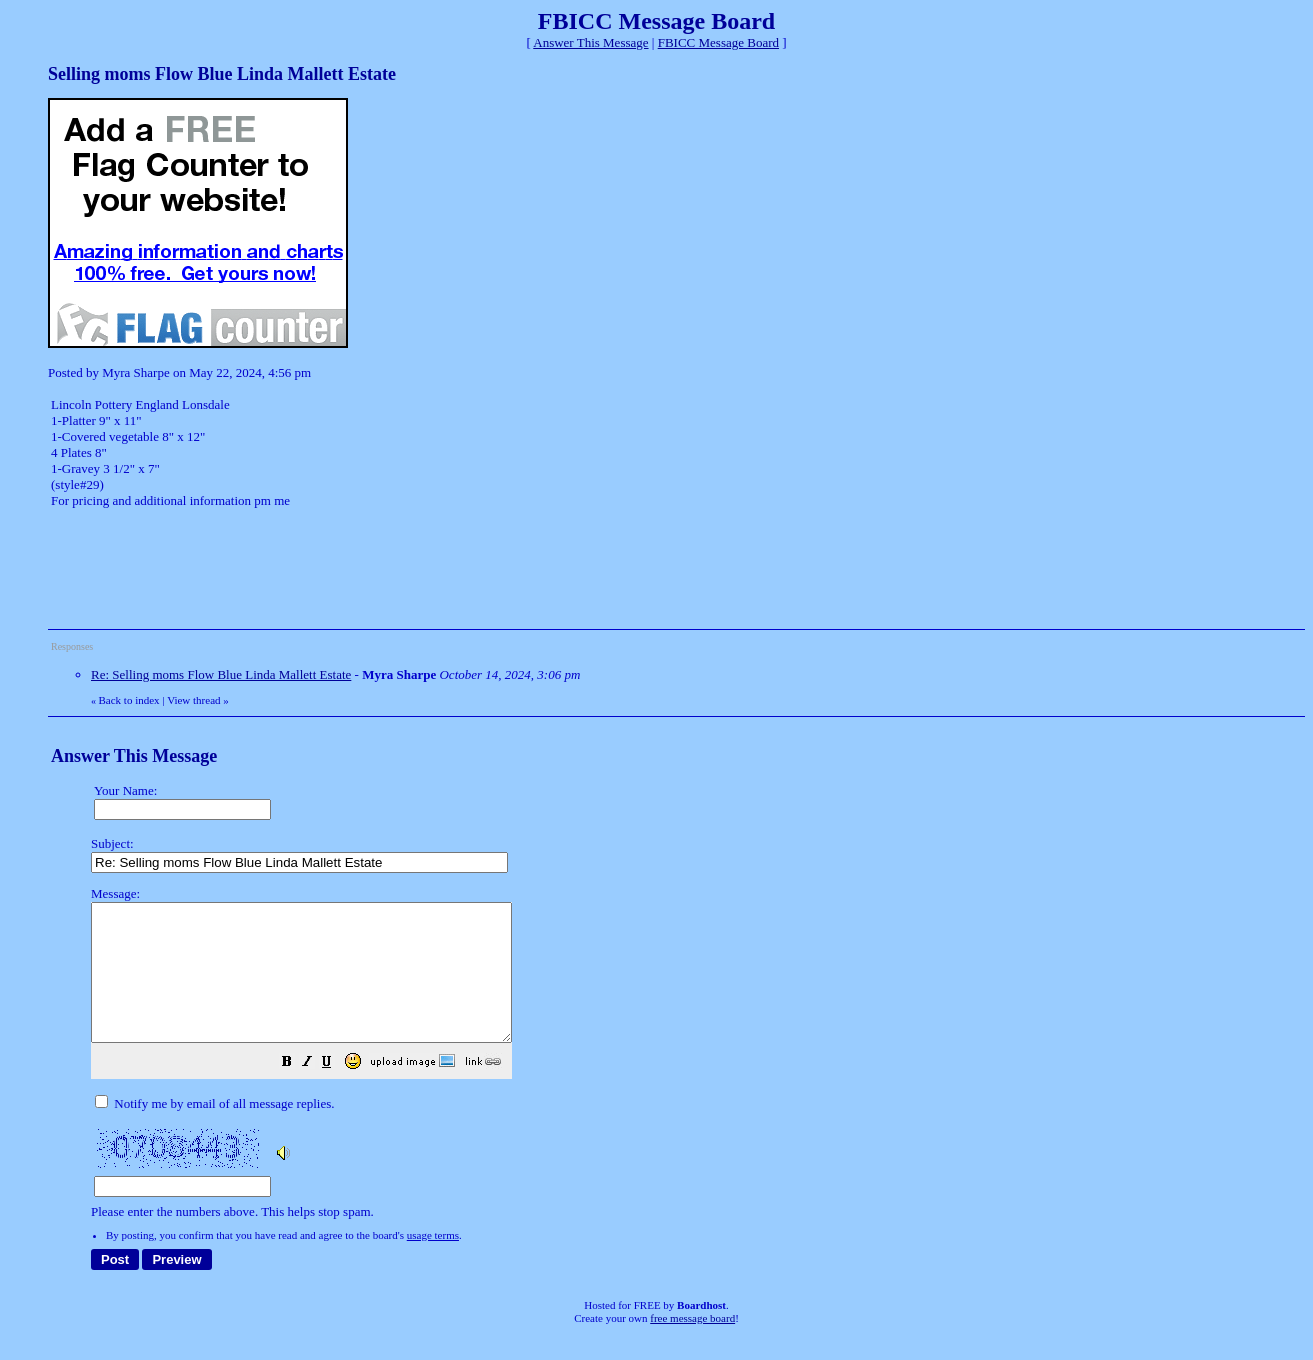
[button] (337, 1091)
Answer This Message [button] (590, 42)
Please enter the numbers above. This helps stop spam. (690, 1066)
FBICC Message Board (718, 42)
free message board (692, 1345)
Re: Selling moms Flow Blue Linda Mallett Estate (221, 674)
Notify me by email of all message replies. (214, 1130)
